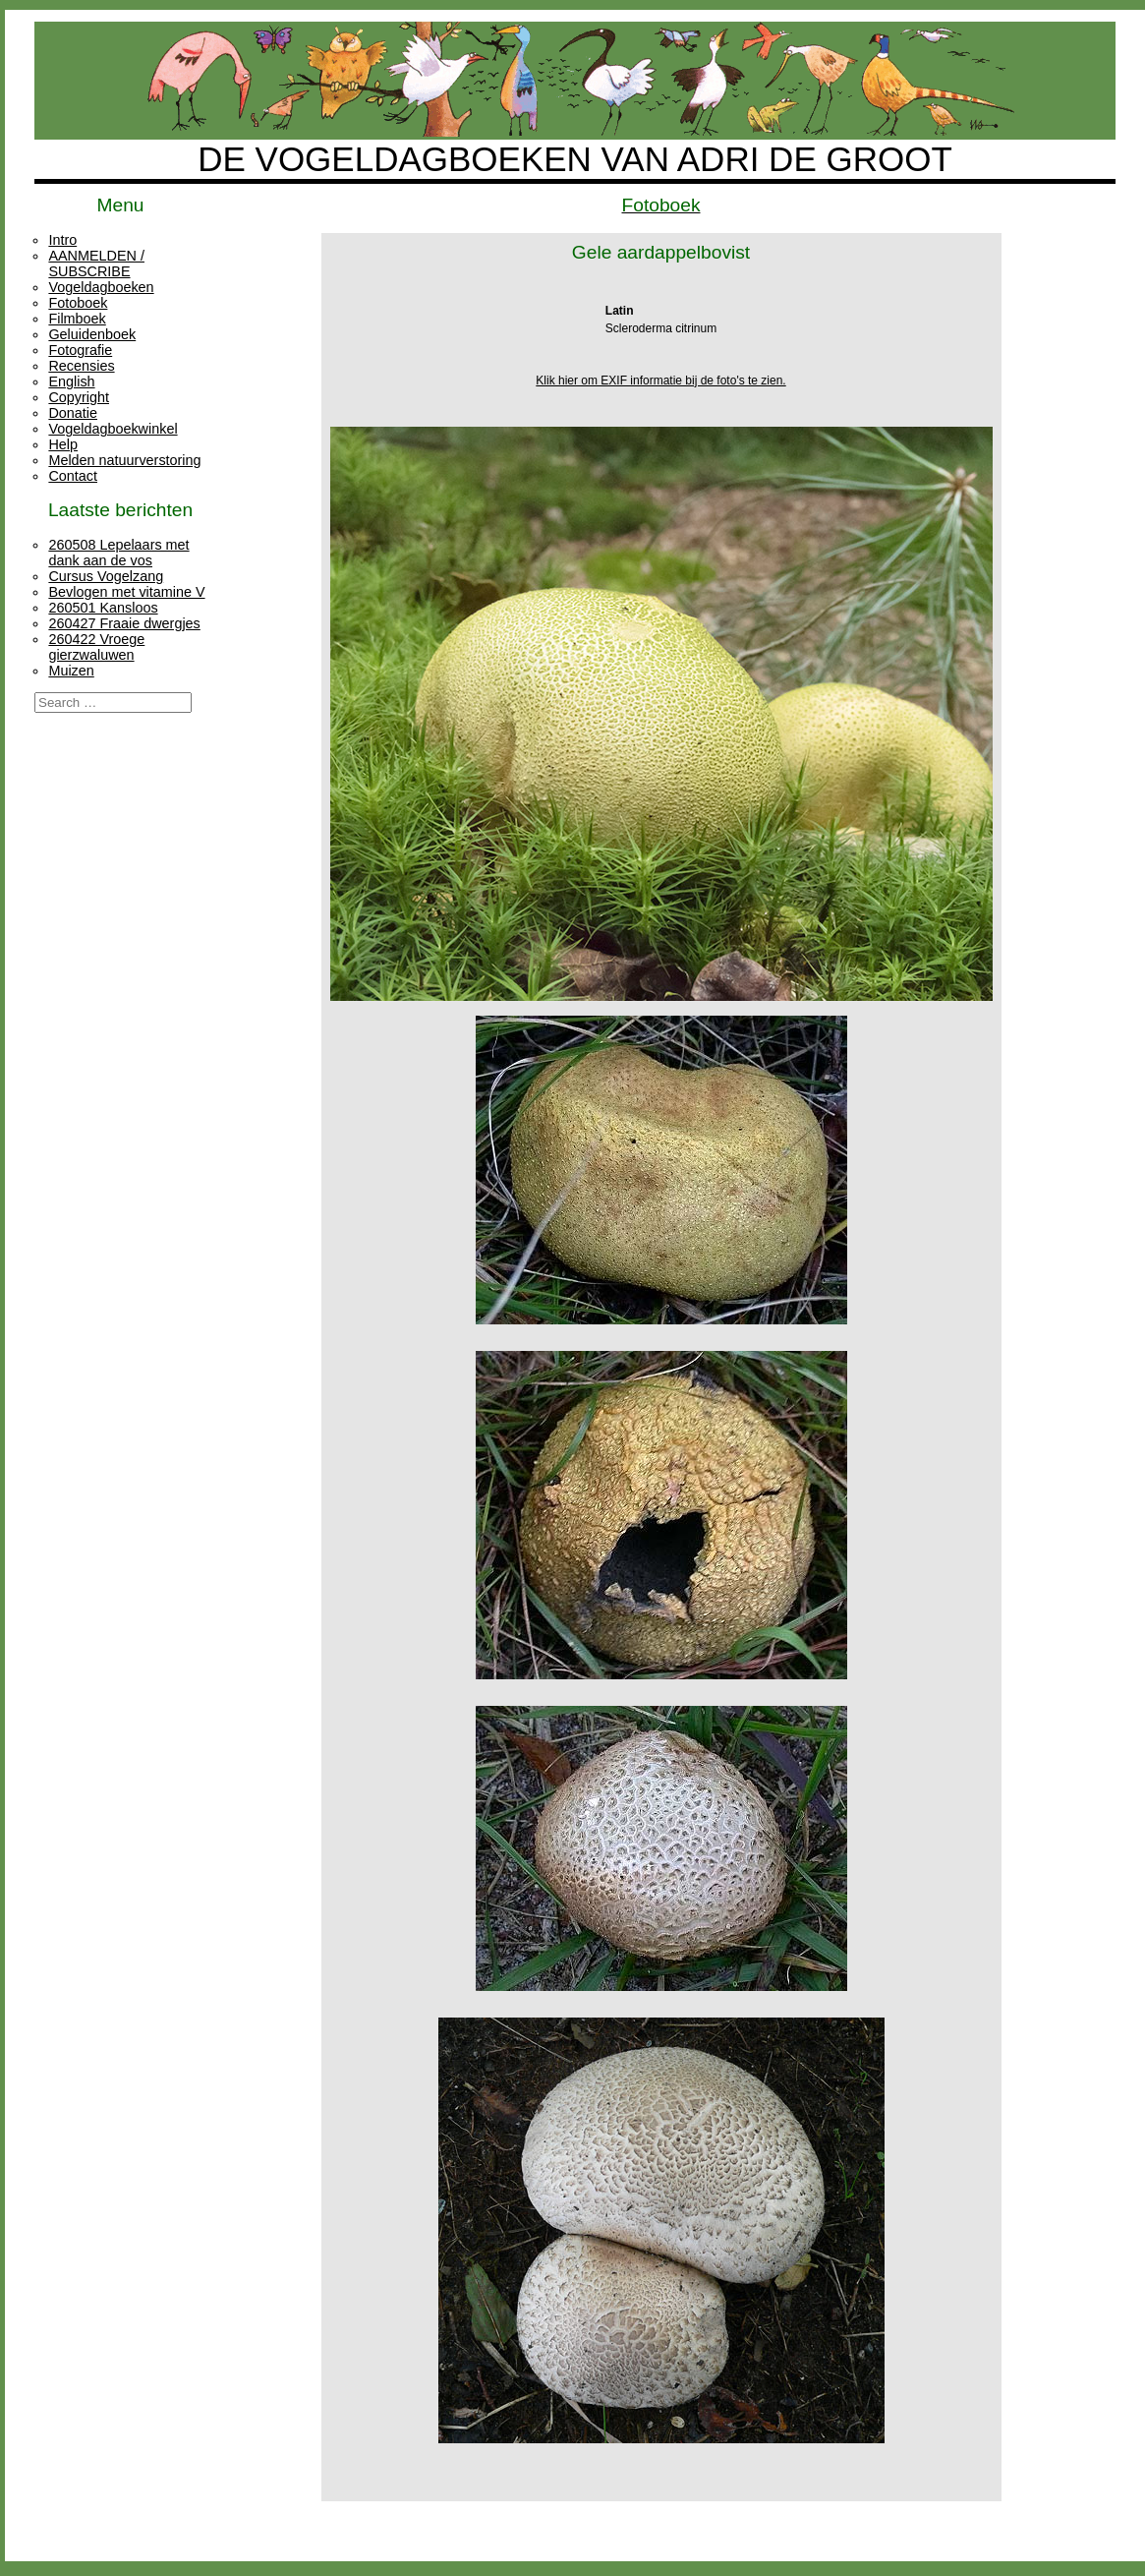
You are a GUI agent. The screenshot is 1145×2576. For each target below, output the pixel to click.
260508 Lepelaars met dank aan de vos (118, 552)
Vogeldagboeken (100, 287)
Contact (72, 476)
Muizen (70, 670)
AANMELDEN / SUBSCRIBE (96, 263)
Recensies (81, 366)
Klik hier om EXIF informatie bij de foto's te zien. (660, 380)
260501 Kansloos (102, 607)
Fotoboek (77, 303)
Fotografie (80, 350)
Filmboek (76, 318)
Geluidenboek (92, 334)
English (71, 381)
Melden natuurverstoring (124, 460)
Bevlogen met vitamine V (126, 592)
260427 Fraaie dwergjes (124, 623)
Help (63, 444)
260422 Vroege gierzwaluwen (96, 647)
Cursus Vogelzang (105, 576)
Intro (62, 240)
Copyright (78, 397)
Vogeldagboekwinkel (112, 429)
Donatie (72, 413)
